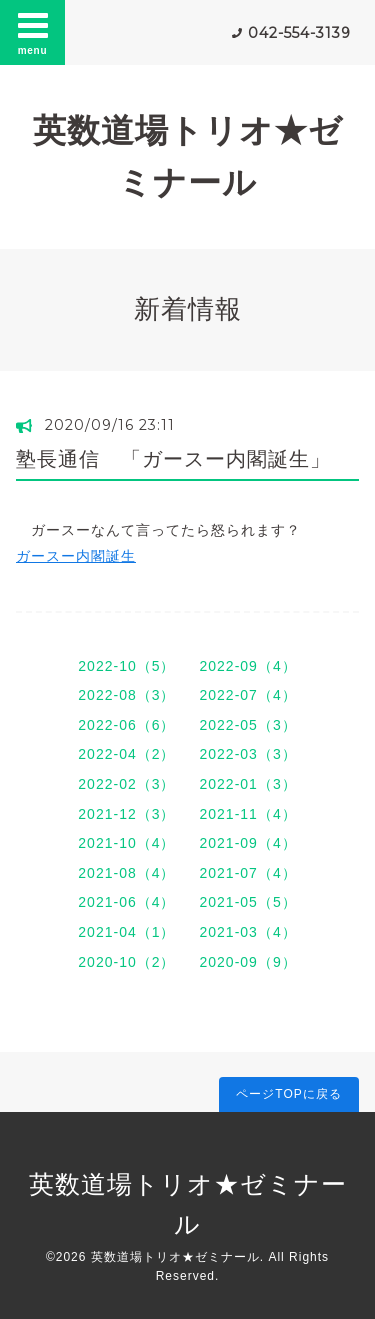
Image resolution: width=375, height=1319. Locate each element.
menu (33, 32)
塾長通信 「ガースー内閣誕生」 (173, 459)
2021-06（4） (126, 902)
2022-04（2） (126, 754)
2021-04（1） (126, 932)
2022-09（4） (248, 666)
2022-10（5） (126, 666)
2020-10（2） (126, 962)
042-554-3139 (299, 33)
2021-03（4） (248, 932)
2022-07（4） (248, 695)
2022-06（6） (126, 725)
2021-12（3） (126, 814)
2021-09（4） (248, 843)
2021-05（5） (248, 902)
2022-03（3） (248, 754)
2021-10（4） (126, 843)
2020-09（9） (248, 962)
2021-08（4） (126, 873)
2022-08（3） (126, 695)
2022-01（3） (248, 784)
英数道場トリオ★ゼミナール (175, 1257)
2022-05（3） (248, 725)
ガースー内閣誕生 (76, 556)
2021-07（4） (248, 873)
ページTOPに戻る (288, 1094)
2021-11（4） (248, 814)
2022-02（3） (126, 784)
